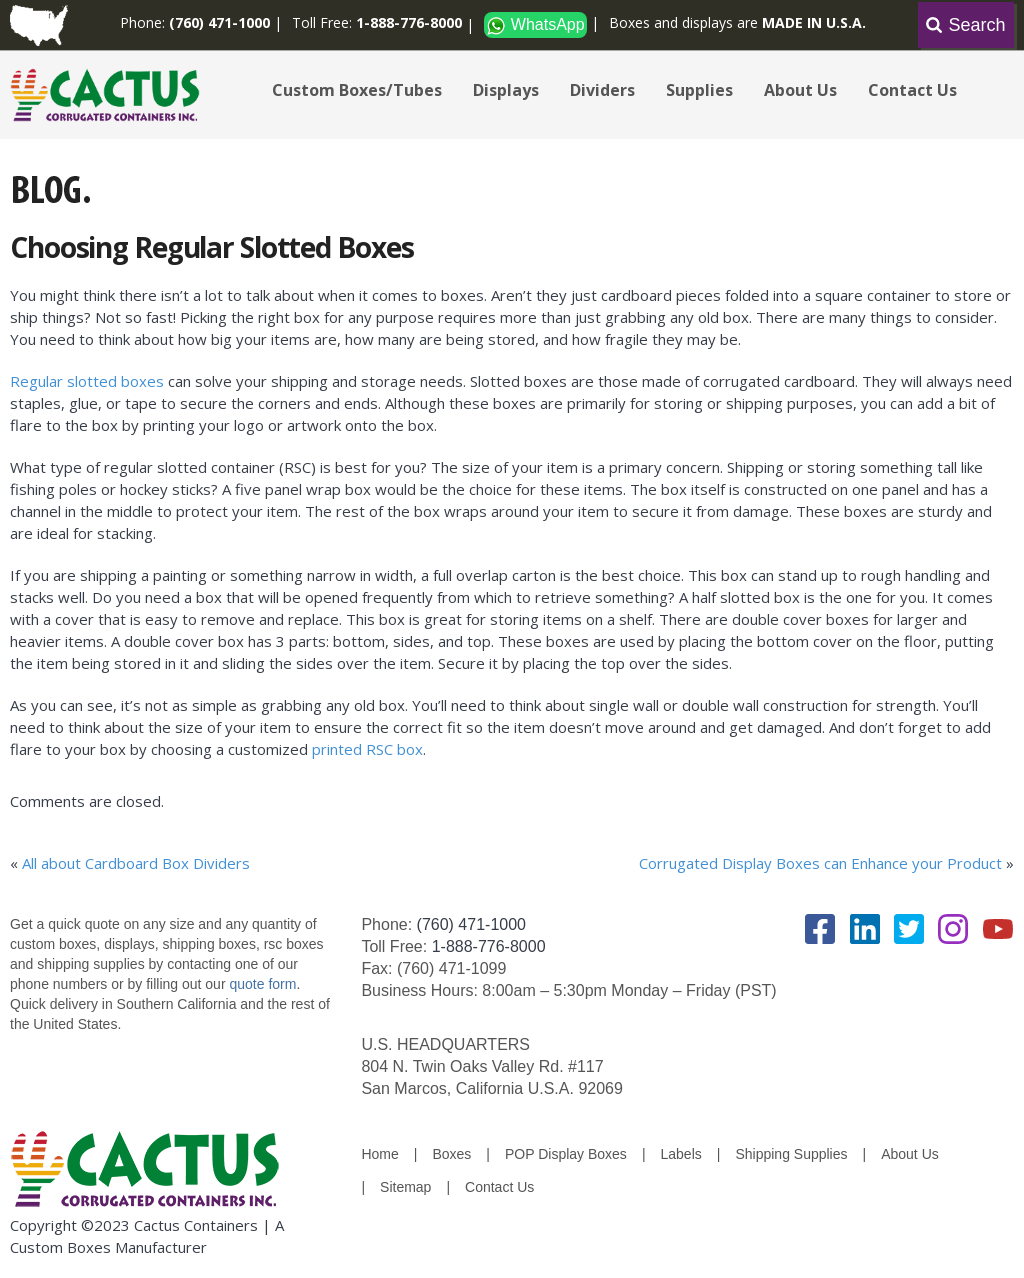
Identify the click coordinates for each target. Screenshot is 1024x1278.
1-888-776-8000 (489, 946)
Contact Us (912, 90)
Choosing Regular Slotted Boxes (211, 247)
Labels (681, 1154)
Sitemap (405, 1187)
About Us (800, 90)
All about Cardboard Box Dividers (136, 863)
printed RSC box (367, 749)
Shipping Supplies (791, 1154)
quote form (261, 984)
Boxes (451, 1154)
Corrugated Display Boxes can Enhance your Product (820, 863)
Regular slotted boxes (87, 381)
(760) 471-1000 (471, 924)
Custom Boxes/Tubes (357, 90)
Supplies (699, 90)
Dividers (602, 90)
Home (379, 1154)
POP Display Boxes (566, 1154)
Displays (506, 90)
